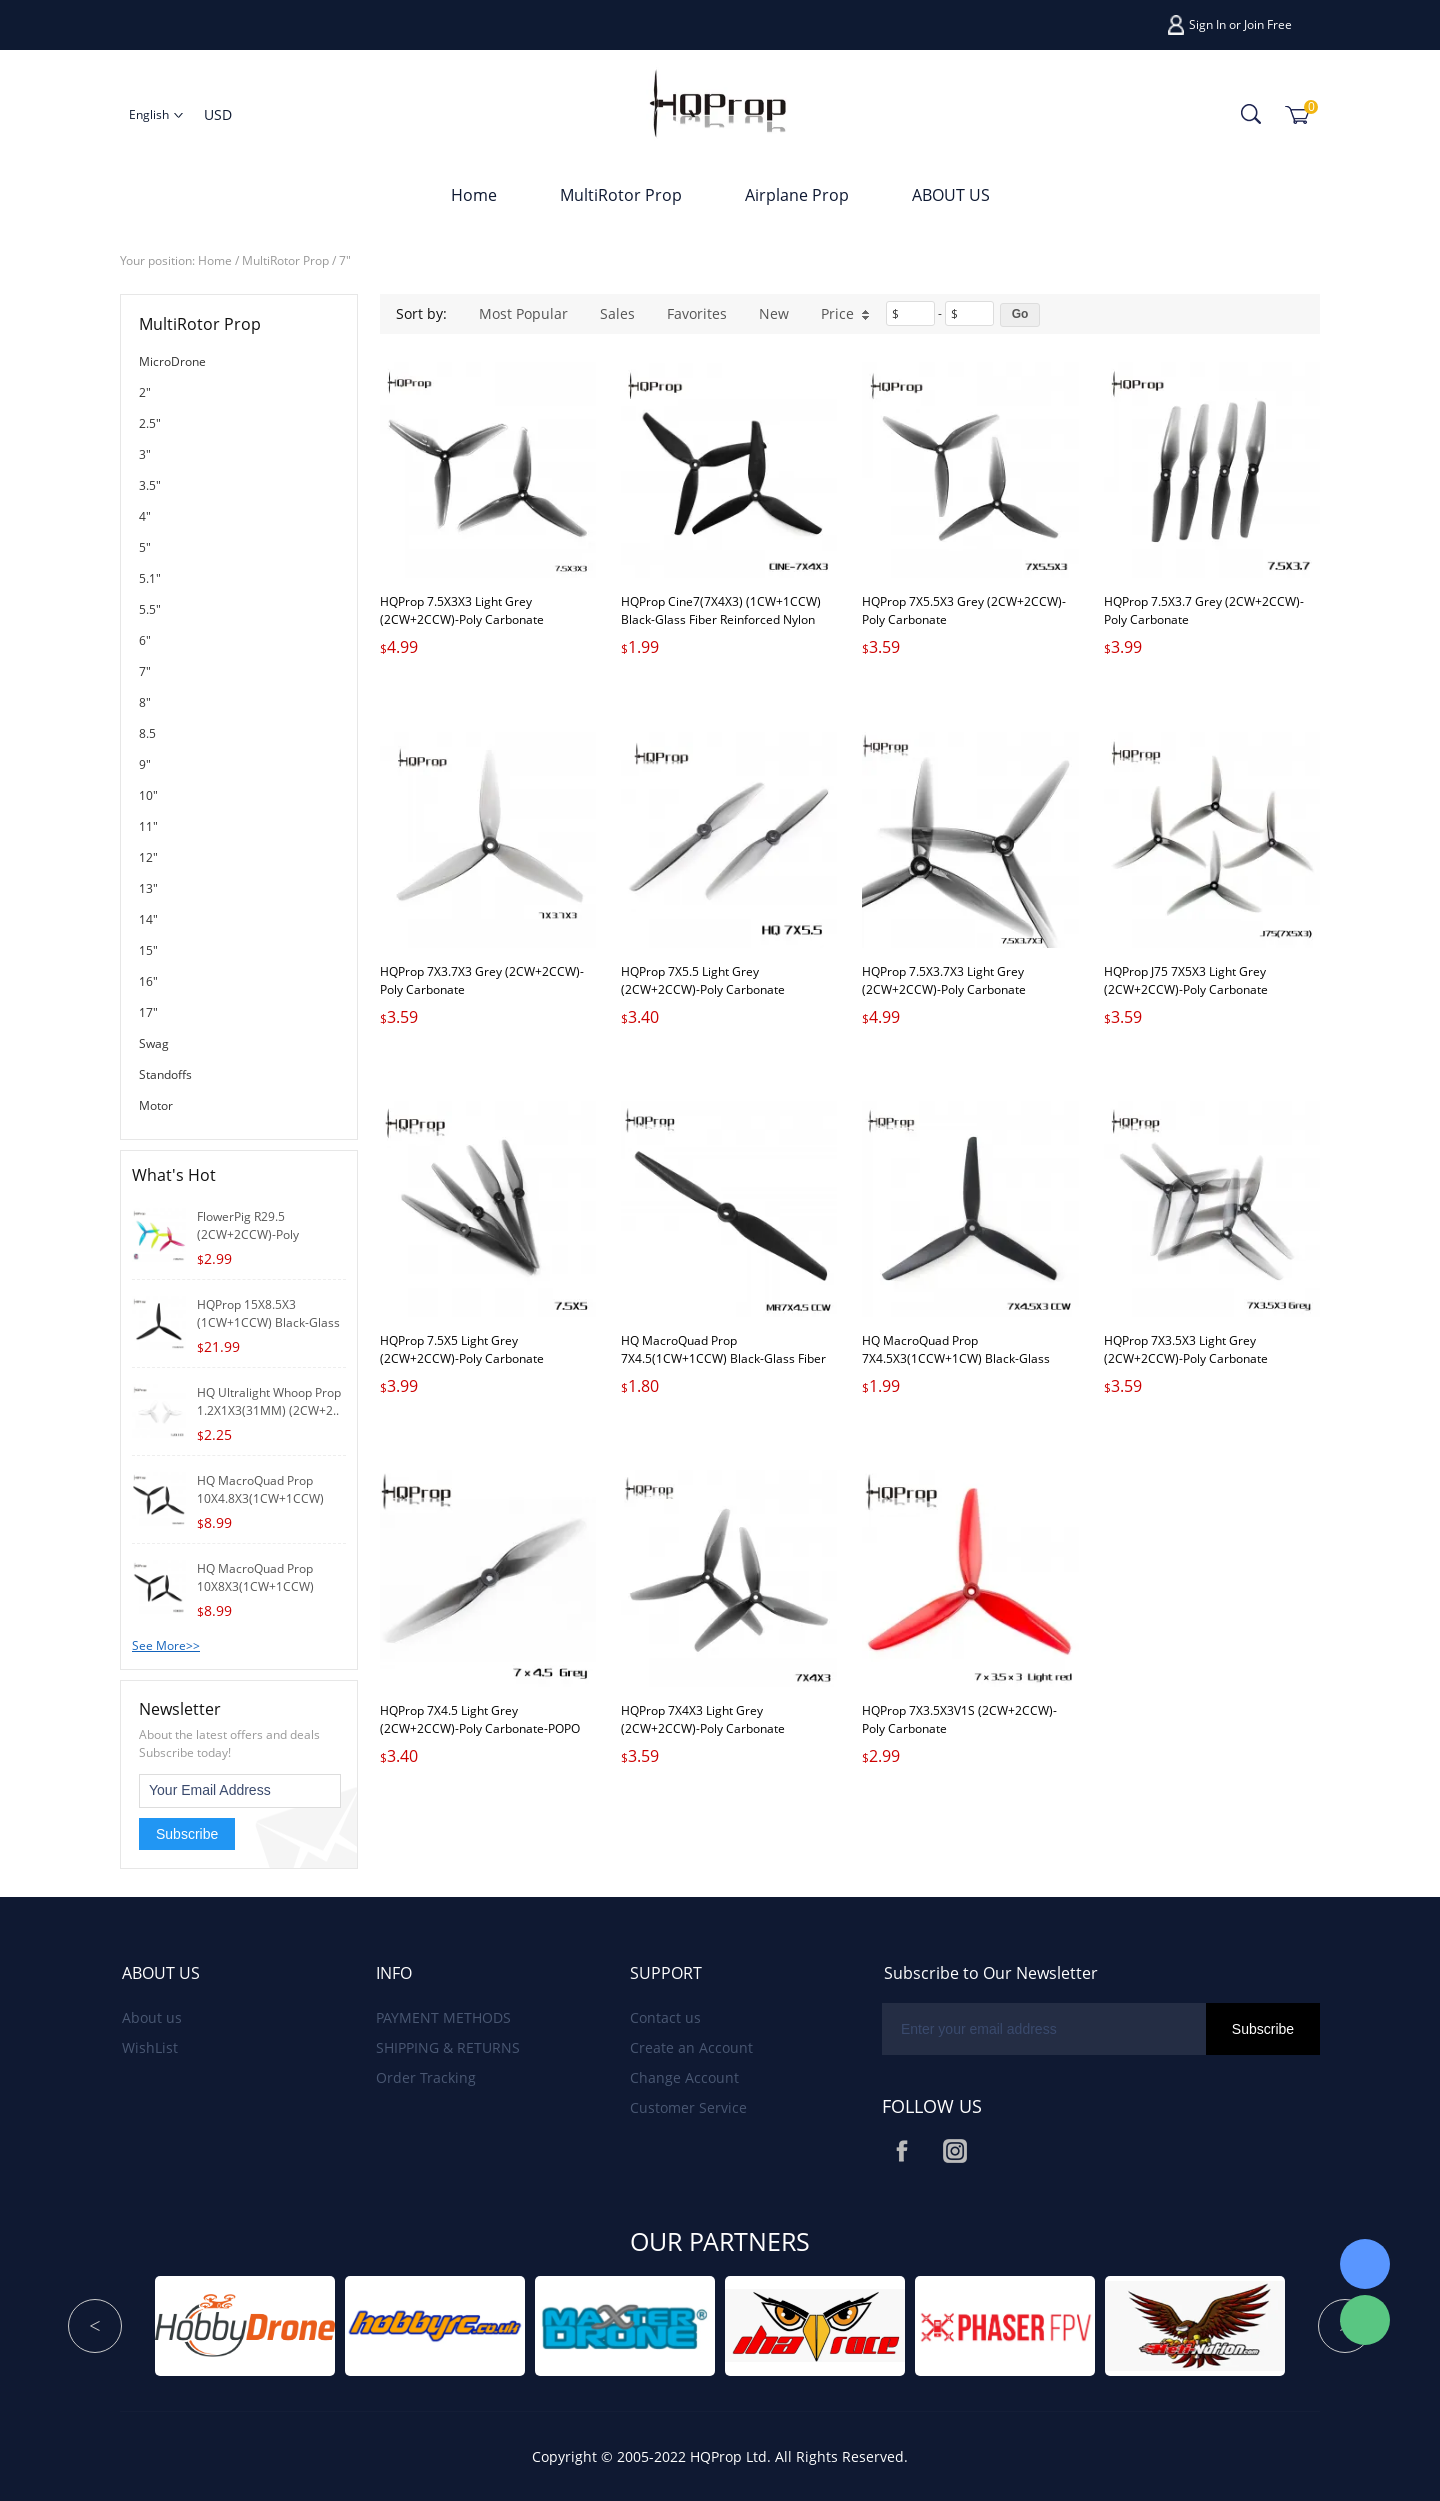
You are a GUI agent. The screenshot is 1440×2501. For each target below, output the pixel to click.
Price (845, 313)
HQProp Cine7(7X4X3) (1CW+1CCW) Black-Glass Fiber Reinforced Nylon (721, 610)
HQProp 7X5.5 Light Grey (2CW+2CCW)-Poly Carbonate (703, 980)
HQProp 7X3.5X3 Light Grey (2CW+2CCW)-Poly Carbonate (1186, 1349)
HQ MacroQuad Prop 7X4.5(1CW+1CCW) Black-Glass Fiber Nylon (723, 1358)
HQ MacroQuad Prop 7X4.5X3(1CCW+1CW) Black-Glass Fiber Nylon (956, 1358)
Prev (95, 2326)
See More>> (166, 1645)
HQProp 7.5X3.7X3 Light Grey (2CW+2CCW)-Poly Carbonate (944, 980)
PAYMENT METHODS (443, 2017)
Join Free (1268, 24)
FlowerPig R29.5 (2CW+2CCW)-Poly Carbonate (248, 1234)
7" (345, 260)
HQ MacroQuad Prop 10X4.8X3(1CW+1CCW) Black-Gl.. (260, 1498)
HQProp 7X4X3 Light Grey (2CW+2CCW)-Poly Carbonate (703, 1719)
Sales (617, 313)
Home (474, 195)
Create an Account (691, 2047)
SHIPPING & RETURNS (448, 2047)
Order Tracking (426, 2077)
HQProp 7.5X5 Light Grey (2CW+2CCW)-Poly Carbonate (462, 1349)
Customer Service (688, 2107)
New (774, 313)
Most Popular (523, 313)
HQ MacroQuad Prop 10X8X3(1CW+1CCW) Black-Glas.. (255, 1586)
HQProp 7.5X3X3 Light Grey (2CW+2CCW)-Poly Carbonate (462, 610)
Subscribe (187, 1834)
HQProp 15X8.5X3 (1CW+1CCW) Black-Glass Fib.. (268, 1322)
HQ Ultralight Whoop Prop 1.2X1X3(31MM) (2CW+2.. (269, 1401)
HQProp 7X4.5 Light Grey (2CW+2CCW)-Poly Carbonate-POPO (480, 1719)
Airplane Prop (797, 195)
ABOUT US (951, 195)
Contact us (665, 2017)
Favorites (697, 313)
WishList (150, 2047)
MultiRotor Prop (621, 195)
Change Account (684, 2077)
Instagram (955, 2151)
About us (152, 2017)
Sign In (1207, 24)
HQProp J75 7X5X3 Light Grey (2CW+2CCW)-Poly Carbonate (1186, 980)
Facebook (902, 2151)
